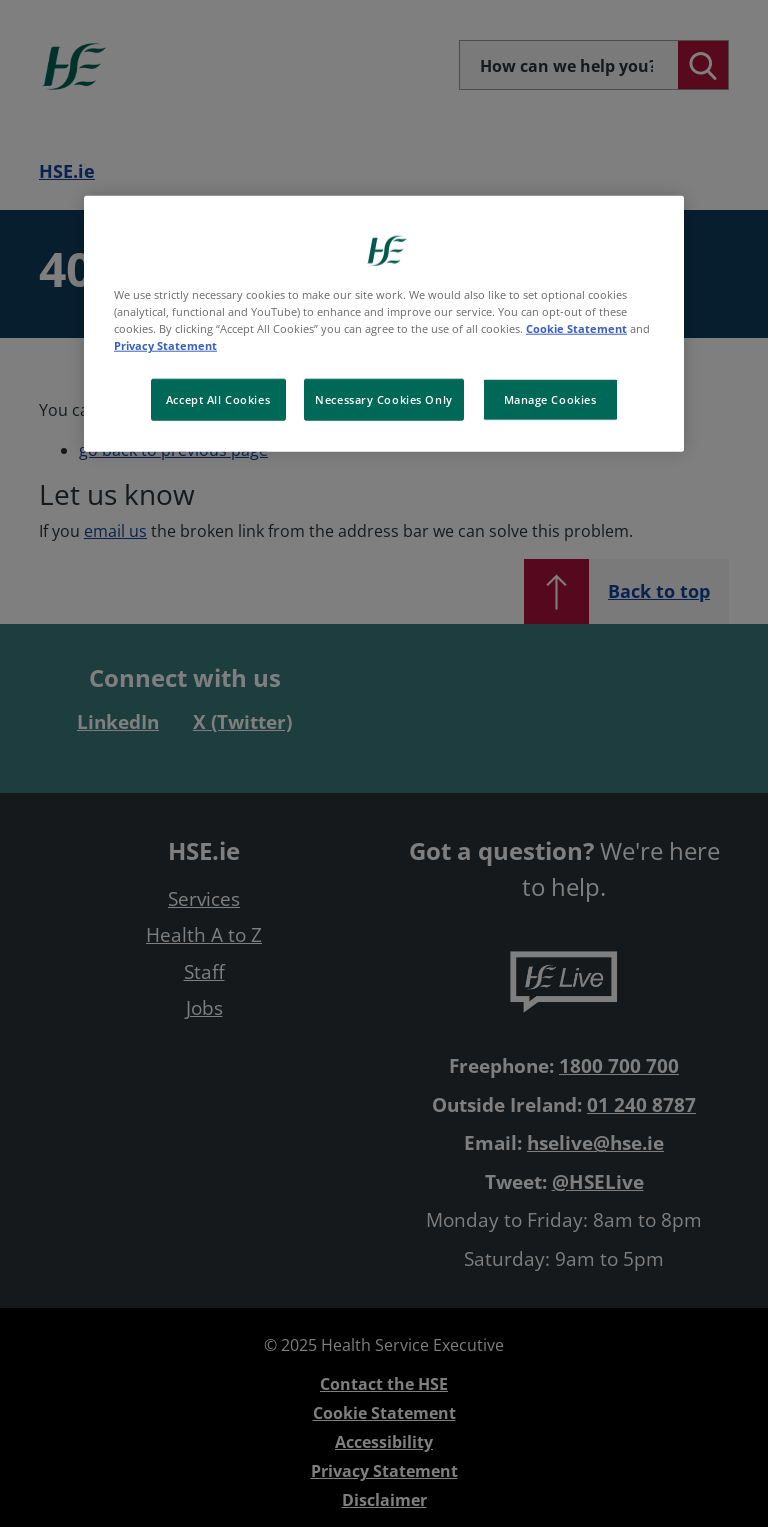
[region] (384, 324)
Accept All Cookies (218, 399)
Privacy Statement (165, 345)
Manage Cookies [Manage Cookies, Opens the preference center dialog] (550, 399)
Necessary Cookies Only (384, 399)
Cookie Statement (576, 328)
